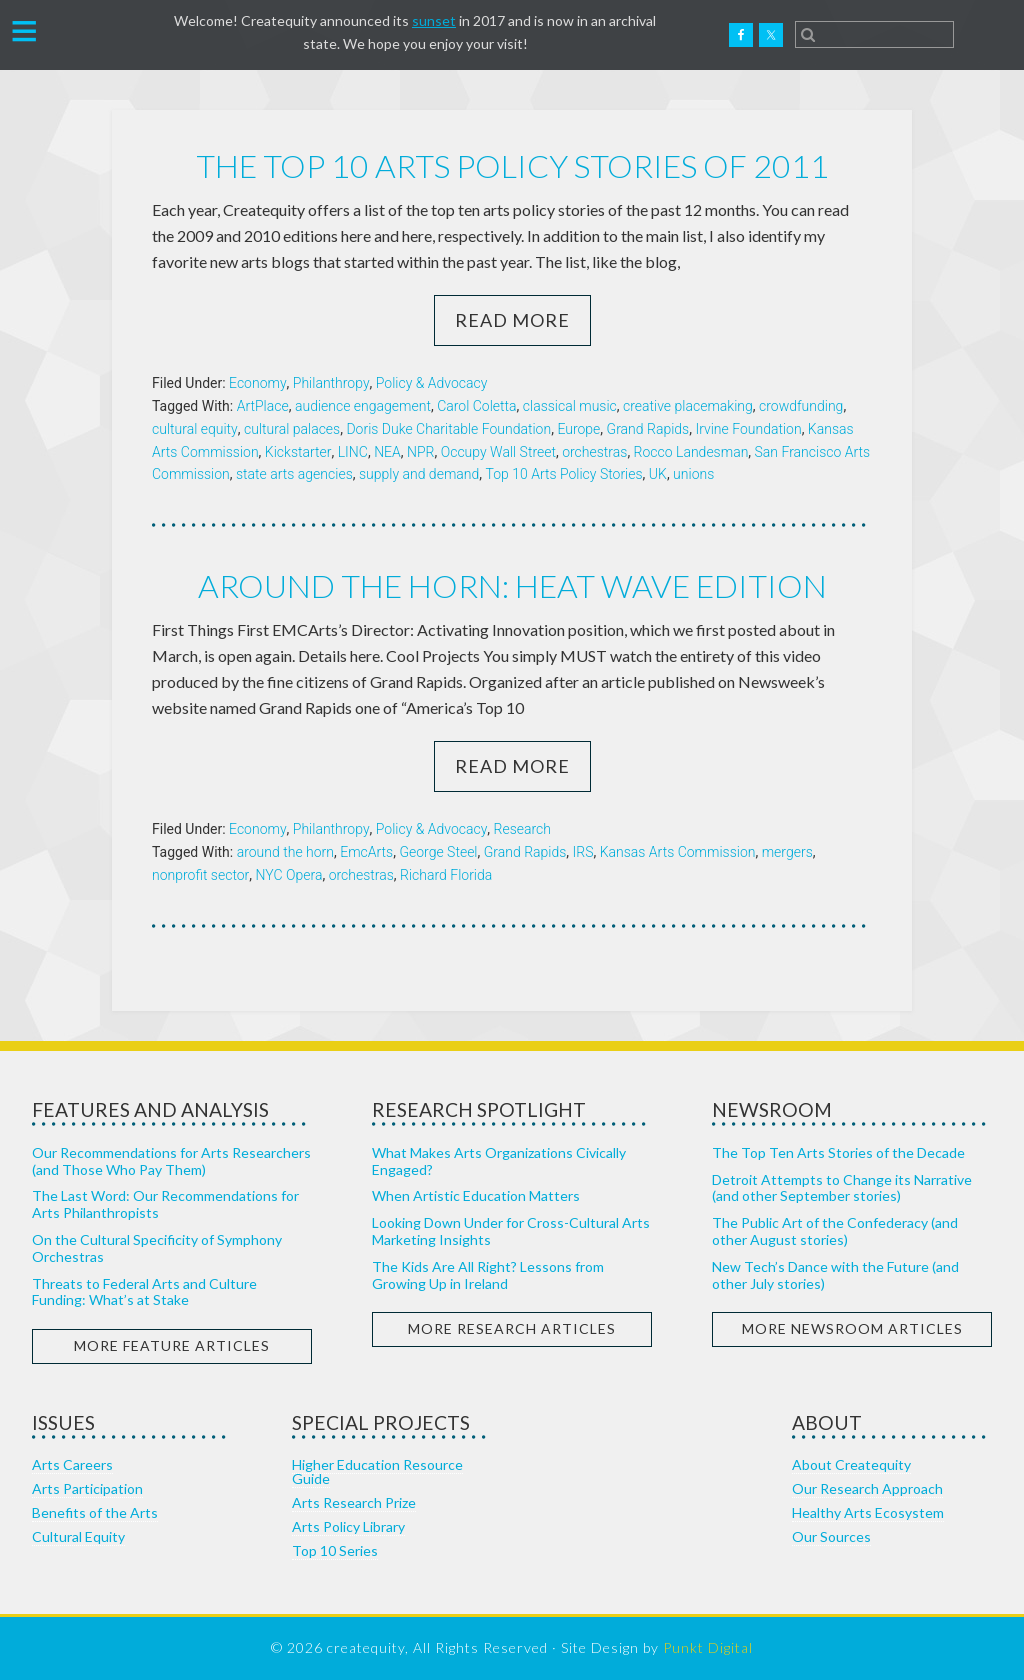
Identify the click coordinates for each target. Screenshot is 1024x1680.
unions (693, 474)
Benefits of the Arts (95, 1512)
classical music (570, 406)
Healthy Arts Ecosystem (868, 1512)
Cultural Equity (78, 1536)
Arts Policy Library (348, 1526)
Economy (258, 383)
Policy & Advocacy (432, 383)
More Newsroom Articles (852, 1328)
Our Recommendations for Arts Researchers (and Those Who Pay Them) (171, 1161)
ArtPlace (263, 406)
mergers (787, 852)
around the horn (285, 852)
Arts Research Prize (354, 1502)
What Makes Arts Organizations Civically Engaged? (499, 1161)
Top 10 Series (335, 1550)
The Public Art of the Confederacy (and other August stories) (835, 1231)
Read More (512, 320)
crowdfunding (801, 406)
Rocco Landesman (691, 452)
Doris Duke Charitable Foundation (448, 429)
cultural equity (195, 429)
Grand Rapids (648, 429)
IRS (583, 852)
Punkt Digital (708, 1647)
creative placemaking (688, 406)
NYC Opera (289, 875)
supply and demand (419, 474)
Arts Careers (72, 1464)
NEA (387, 452)
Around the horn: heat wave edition (512, 585)
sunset (434, 20)
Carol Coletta (476, 406)
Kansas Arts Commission (678, 852)
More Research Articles (512, 1328)
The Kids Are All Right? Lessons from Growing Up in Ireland (488, 1275)
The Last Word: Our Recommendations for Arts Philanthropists (165, 1204)
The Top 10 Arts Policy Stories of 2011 (512, 165)
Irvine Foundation (748, 429)
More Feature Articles (172, 1345)
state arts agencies (294, 474)
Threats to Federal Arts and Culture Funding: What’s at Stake (144, 1292)
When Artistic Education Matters (476, 1195)
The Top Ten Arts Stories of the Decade (838, 1152)
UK (658, 474)
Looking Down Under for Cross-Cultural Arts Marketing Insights (511, 1231)
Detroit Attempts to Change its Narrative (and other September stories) (842, 1188)
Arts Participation (87, 1488)
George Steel (438, 852)
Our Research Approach (867, 1488)
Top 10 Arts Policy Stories (564, 474)
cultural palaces (292, 429)
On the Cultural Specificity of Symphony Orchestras (157, 1248)
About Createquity (851, 1464)
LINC (353, 452)
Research (522, 829)
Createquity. (113, 35)
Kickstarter (298, 452)
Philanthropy (331, 383)
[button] (24, 29)
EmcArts (366, 852)
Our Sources (831, 1536)
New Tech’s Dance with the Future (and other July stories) (835, 1275)
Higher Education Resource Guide (377, 1471)
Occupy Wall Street (498, 452)
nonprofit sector (200, 875)
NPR (420, 452)
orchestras (594, 452)
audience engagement (363, 406)
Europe (578, 429)
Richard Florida (446, 875)
